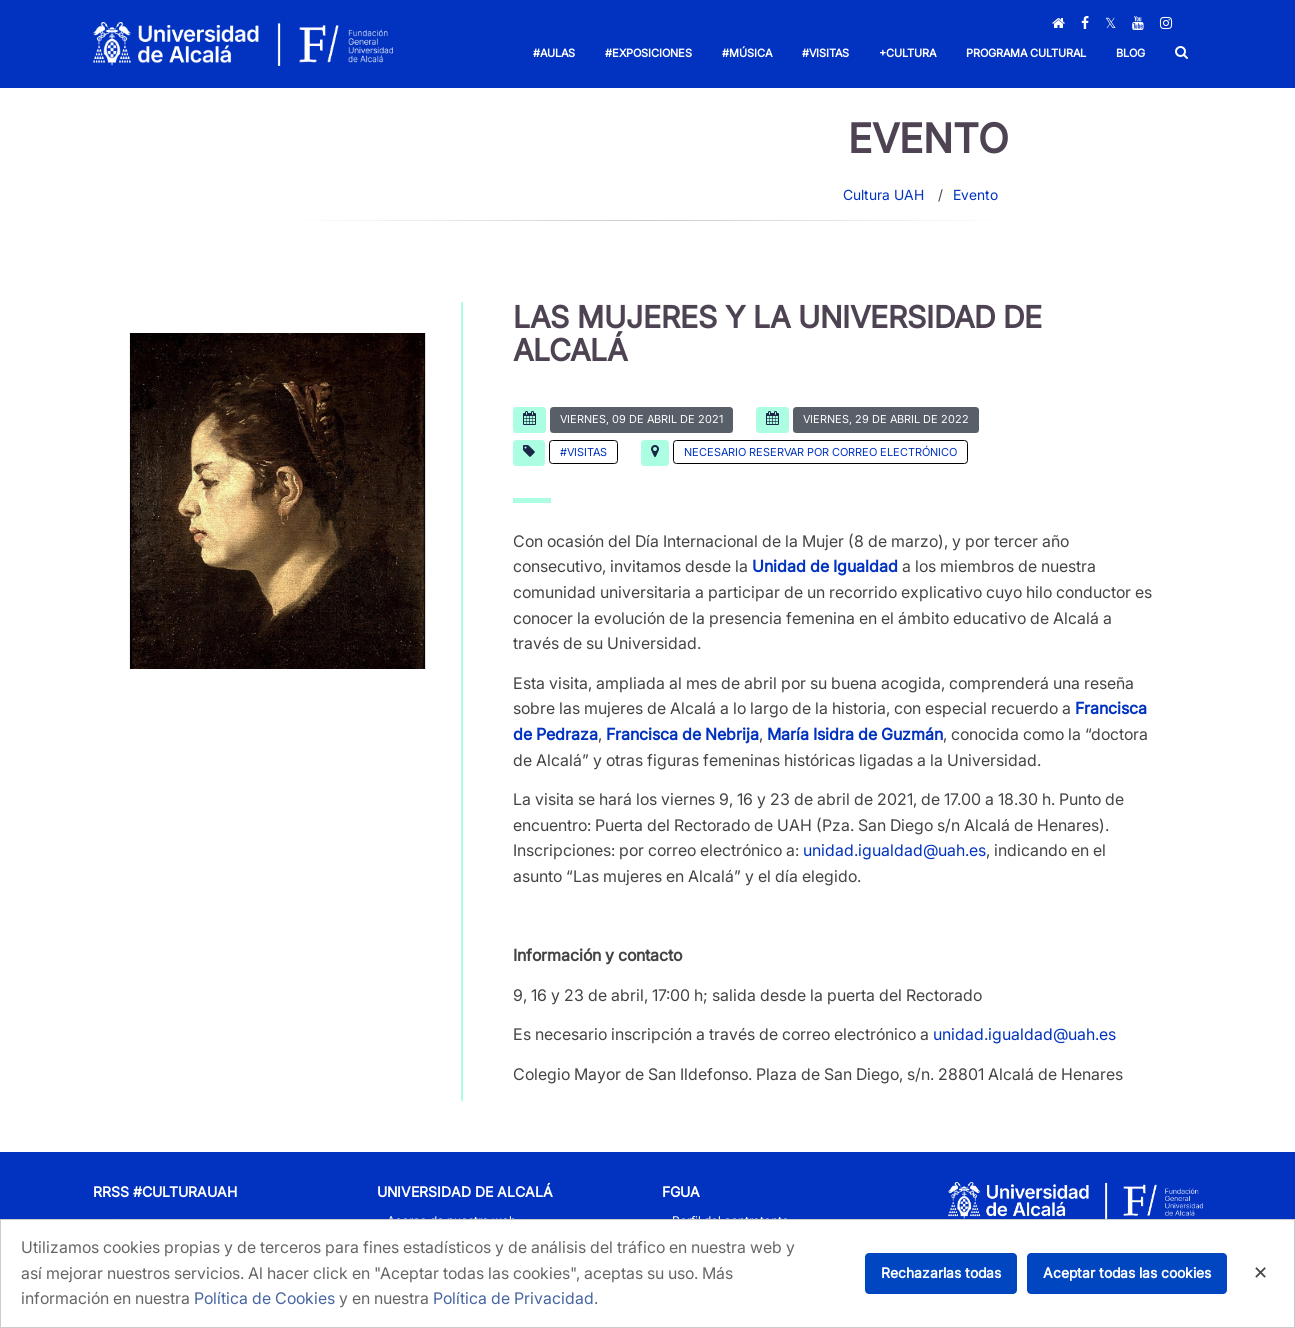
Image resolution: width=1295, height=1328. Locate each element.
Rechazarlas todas (941, 1272)
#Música (747, 53)
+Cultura (907, 53)
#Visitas (825, 53)
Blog (1130, 53)
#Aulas (554, 53)
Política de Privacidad (513, 1298)
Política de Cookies (264, 1298)
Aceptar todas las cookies (1127, 1272)
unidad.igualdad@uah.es (894, 850)
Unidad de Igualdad (825, 566)
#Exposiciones (648, 53)
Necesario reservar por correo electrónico (820, 452)
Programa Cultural (1026, 53)
